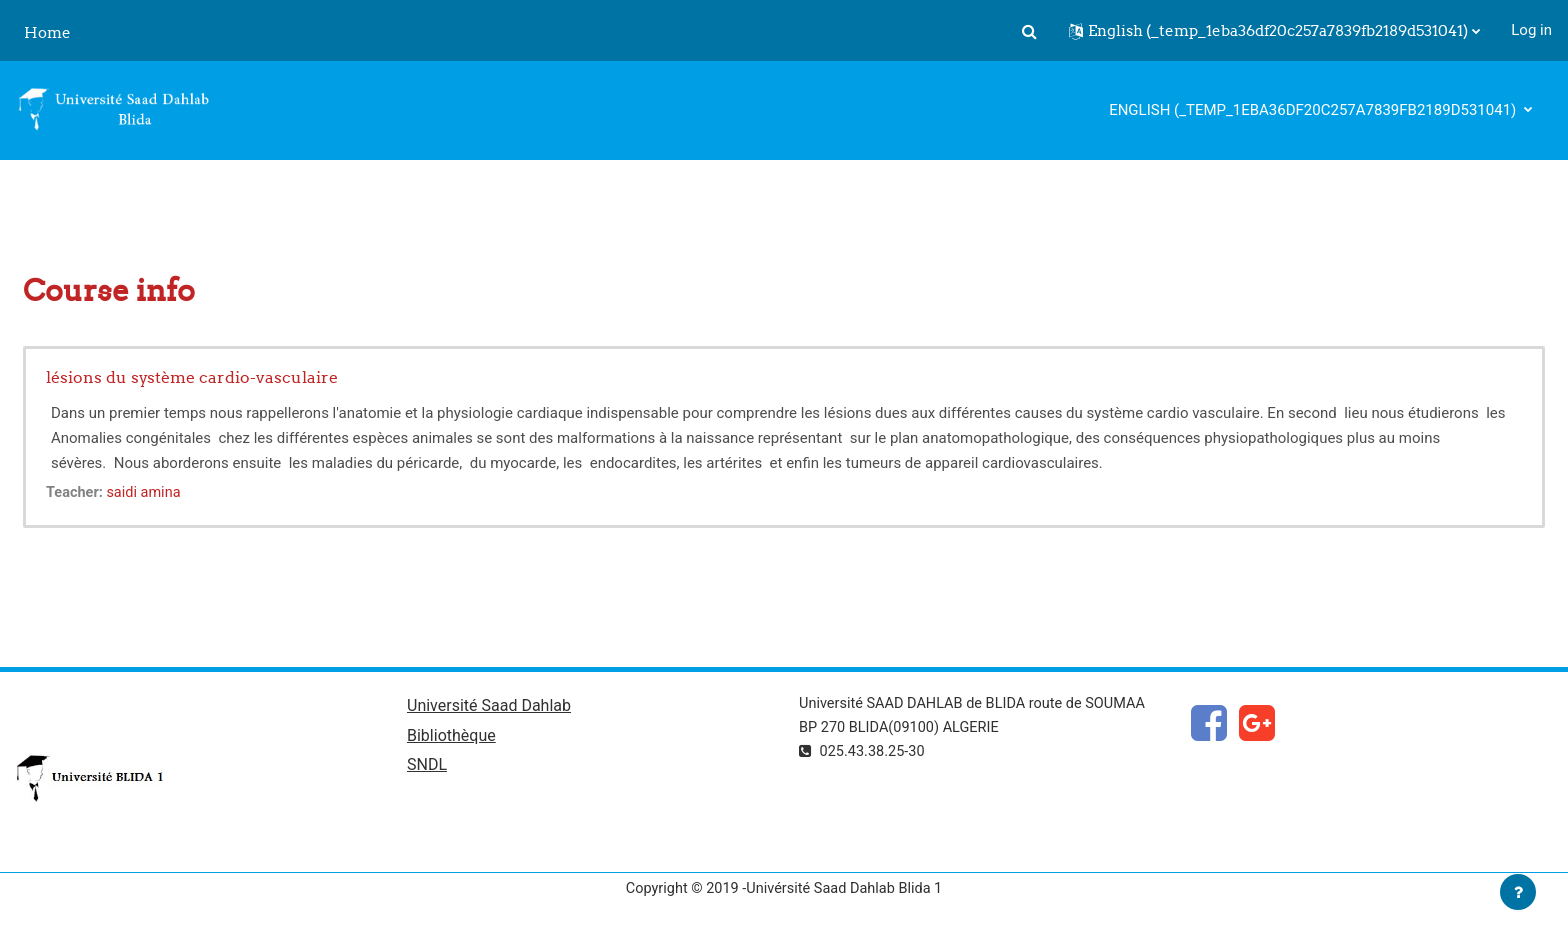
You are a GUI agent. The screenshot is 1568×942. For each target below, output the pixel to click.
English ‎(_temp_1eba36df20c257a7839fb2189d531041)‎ (1314, 110)
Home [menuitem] (47, 32)
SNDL (427, 768)
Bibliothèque (451, 737)
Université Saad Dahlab (489, 707)
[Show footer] (1518, 892)
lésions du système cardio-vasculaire (192, 377)
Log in (1531, 30)
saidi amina (147, 493)
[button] (1029, 31)
